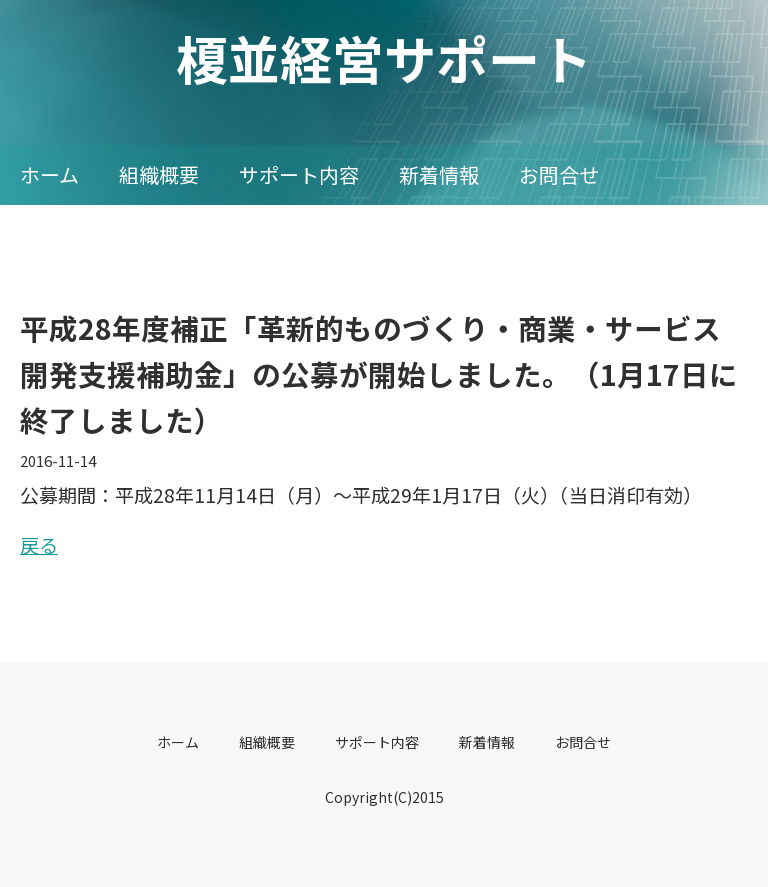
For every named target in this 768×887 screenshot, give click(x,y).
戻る (39, 544)
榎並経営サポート (384, 57)
